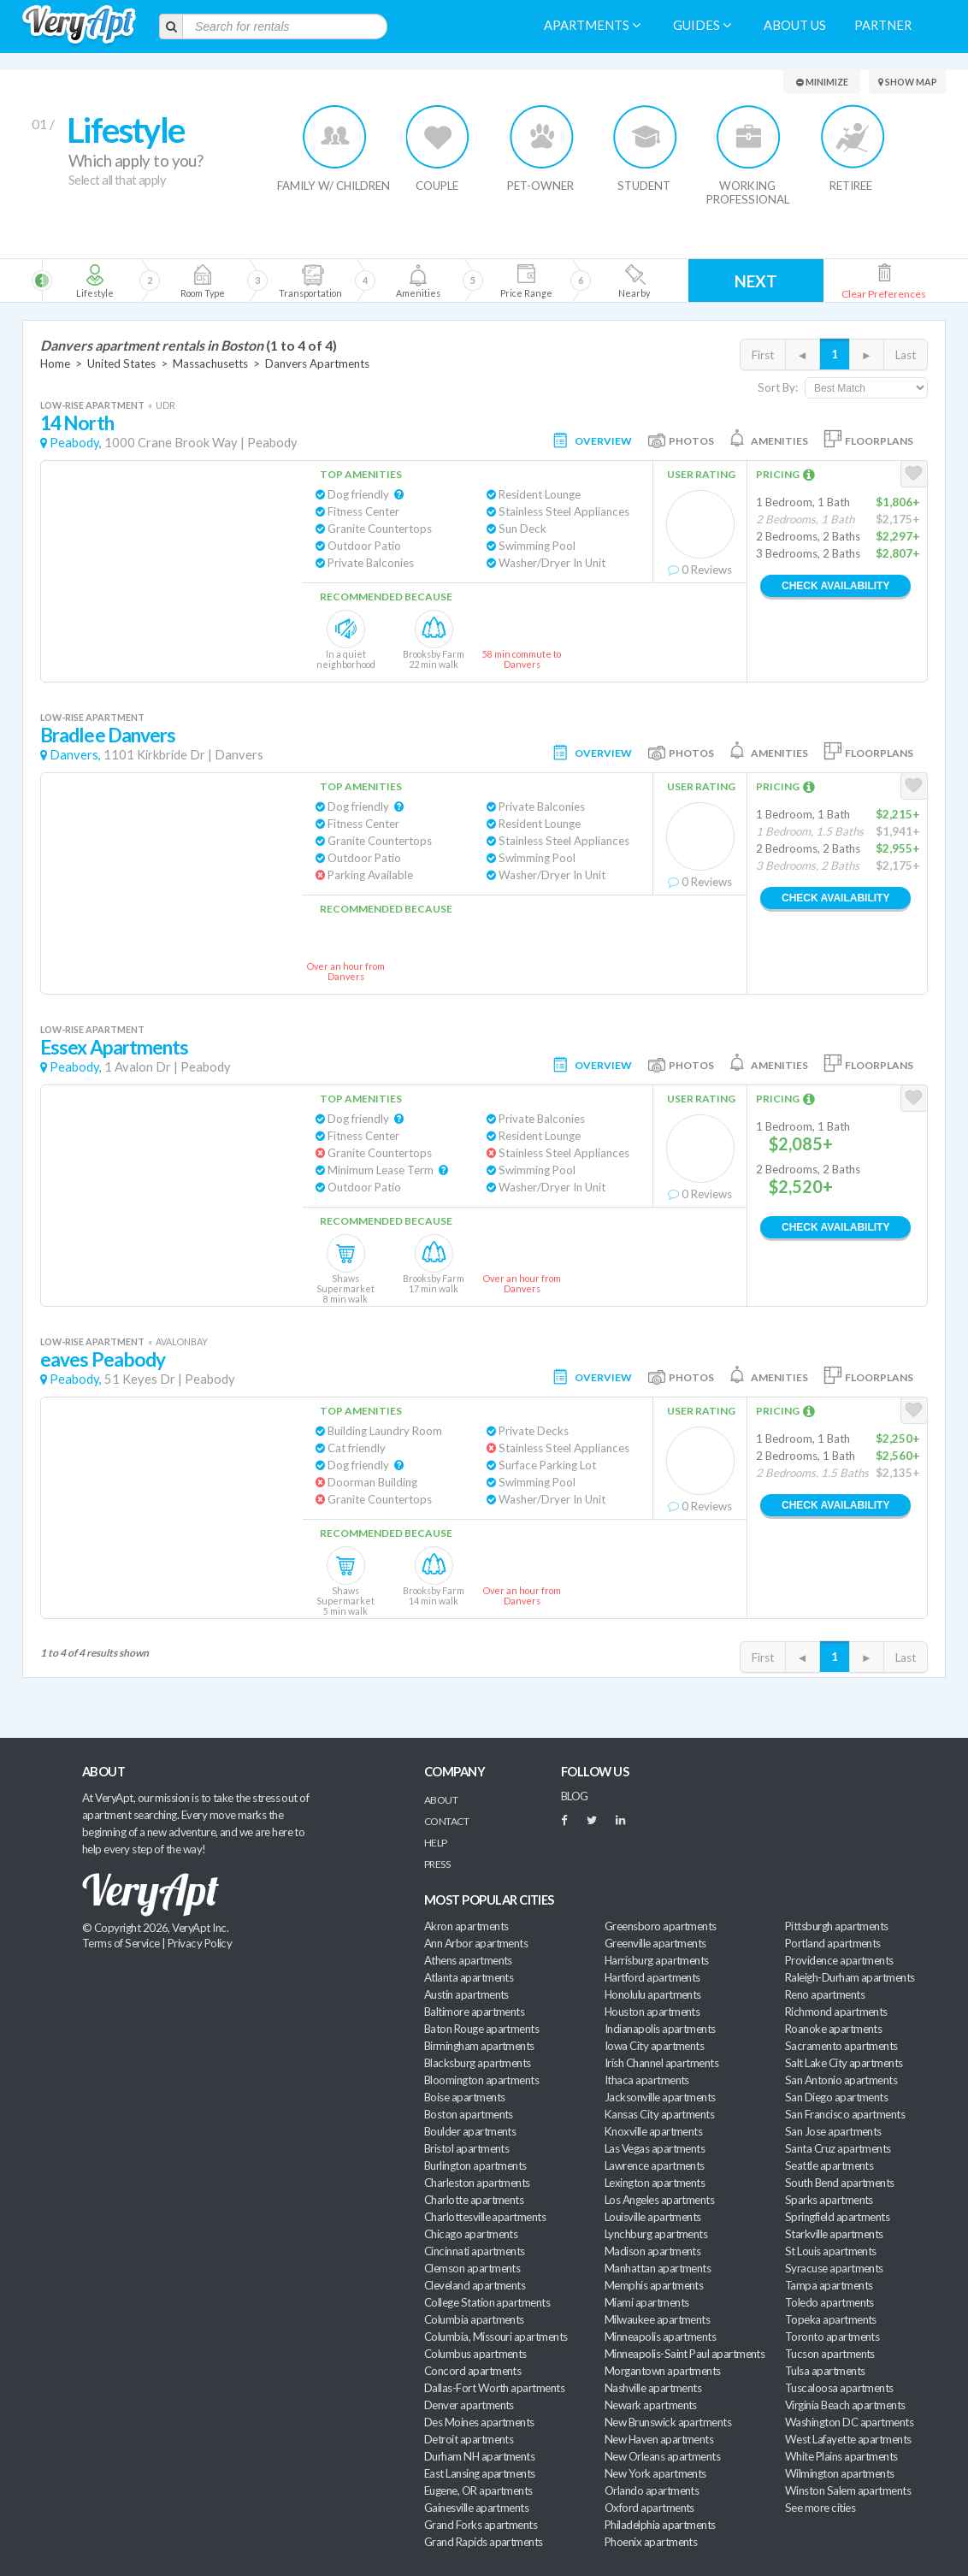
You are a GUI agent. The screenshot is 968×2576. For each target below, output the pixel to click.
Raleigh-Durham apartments (850, 1977)
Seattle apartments (829, 2165)
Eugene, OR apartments (478, 2490)
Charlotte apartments (473, 2200)
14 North (77, 422)
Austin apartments (466, 1994)
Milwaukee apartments (657, 2319)
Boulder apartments (470, 2131)
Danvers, (75, 754)
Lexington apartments (655, 2182)
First (763, 355)
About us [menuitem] (795, 25)
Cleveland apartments (474, 2285)
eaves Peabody (102, 1359)
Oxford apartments (649, 2507)
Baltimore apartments (474, 2011)
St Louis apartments (831, 2251)
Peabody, (76, 442)
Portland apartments (833, 1943)
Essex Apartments (114, 1047)
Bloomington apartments (481, 2080)
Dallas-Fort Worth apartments (494, 2388)
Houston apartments (652, 2011)
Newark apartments (651, 2405)
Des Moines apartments (479, 2422)
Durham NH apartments (479, 2456)
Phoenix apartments (651, 2542)
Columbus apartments (475, 2353)
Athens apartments (468, 1960)
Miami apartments (646, 2302)
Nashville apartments (653, 2388)
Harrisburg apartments (657, 1960)
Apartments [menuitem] (592, 25)
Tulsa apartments (825, 2371)
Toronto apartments (832, 2336)
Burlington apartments (475, 2165)
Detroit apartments (468, 2439)
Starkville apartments (834, 2234)
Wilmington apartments (839, 2473)
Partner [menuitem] (883, 25)
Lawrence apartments (655, 2165)
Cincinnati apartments (474, 2251)
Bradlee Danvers (107, 735)
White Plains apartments (841, 2456)
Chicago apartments (470, 2234)
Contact (446, 1821)
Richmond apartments (836, 2011)
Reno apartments (825, 1994)
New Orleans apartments (662, 2456)
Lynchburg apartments (656, 2234)
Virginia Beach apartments (845, 2405)
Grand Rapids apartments (483, 2542)
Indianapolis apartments (660, 2028)
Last (905, 355)
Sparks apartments (829, 2200)
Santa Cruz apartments (838, 2148)
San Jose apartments (833, 2131)
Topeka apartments (831, 2319)
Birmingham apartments (479, 2046)
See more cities (820, 2507)
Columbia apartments (474, 2319)
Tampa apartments (828, 2285)
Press (437, 1864)
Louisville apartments (653, 2217)
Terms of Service (120, 1943)
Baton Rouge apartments (481, 2028)
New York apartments (655, 2473)
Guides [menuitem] (702, 25)
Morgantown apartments (663, 2371)
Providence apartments (839, 1960)
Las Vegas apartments (655, 2148)
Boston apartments (468, 2114)
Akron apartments (466, 1926)
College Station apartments (487, 2302)
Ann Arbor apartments (476, 1943)
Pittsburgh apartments (836, 1926)
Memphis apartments (654, 2285)
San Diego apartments (836, 2097)
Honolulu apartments (653, 1994)
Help (435, 1842)
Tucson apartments (830, 2353)
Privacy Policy (200, 1943)
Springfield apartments (837, 2217)
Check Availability (835, 586)
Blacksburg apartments (477, 2063)
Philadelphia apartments (660, 2525)
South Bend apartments (839, 2182)
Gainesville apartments (476, 2507)
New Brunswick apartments (668, 2422)
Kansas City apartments (659, 2114)
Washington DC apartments (849, 2422)
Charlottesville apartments (485, 2217)
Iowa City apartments (654, 2046)
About (440, 1799)
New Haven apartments (659, 2439)
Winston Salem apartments (848, 2490)
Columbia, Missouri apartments (496, 2336)
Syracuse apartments (834, 2268)
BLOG (574, 1796)
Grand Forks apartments (480, 2525)
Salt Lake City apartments (844, 2063)
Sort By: (778, 387)
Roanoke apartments (833, 2028)
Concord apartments (472, 2371)
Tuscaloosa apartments (839, 2388)
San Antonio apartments (841, 2080)
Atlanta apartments (468, 1977)
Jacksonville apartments (660, 2097)
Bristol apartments (466, 2148)
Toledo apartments (829, 2302)
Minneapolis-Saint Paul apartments (684, 2353)
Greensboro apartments (661, 1926)
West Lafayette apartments (848, 2439)
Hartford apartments (652, 1977)
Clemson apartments (472, 2268)
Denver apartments (469, 2405)
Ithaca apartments (647, 2080)
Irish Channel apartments (661, 2063)
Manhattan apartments (658, 2268)
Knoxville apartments (653, 2131)
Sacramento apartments (841, 2046)
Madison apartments (652, 2251)
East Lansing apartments (479, 2473)
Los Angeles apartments (659, 2200)
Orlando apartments (652, 2490)
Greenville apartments (655, 1943)
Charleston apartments (477, 2182)
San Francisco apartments (845, 2114)
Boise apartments (464, 2097)
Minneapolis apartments (660, 2336)
